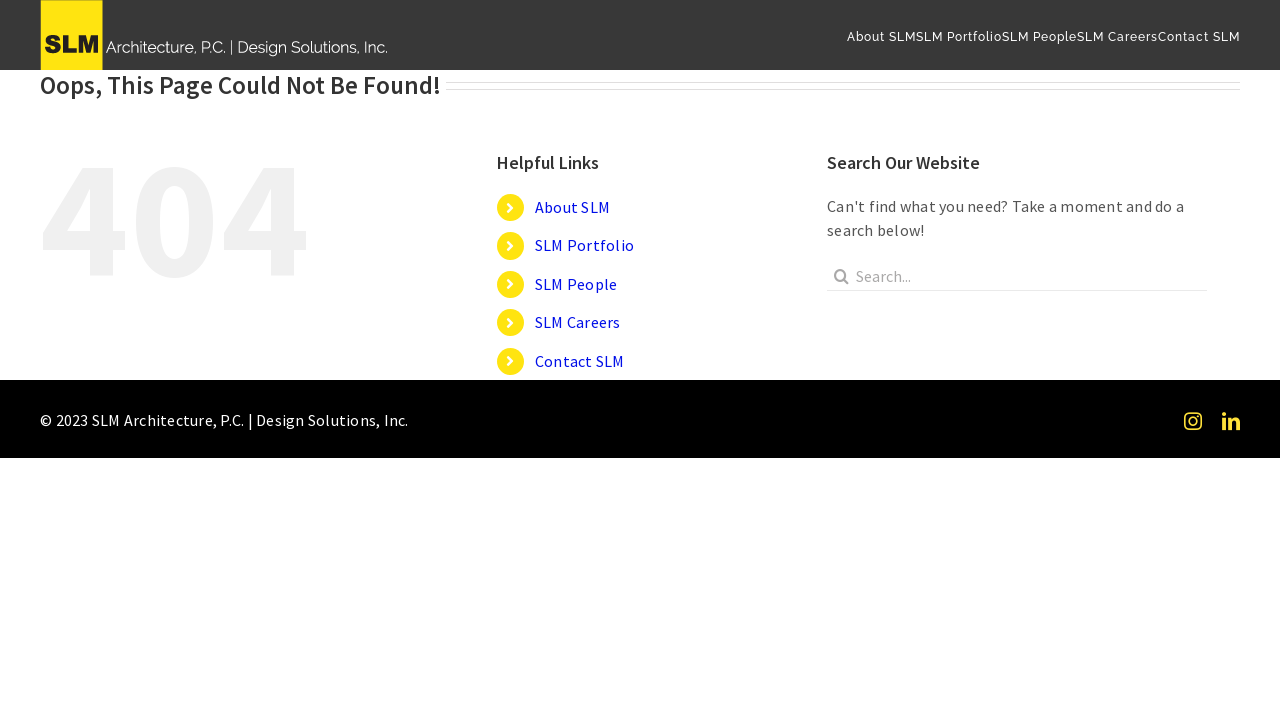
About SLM (572, 207)
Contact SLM (580, 361)
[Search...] (1017, 276)
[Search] (841, 276)
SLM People (576, 284)
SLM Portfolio (584, 245)
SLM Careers (578, 322)
